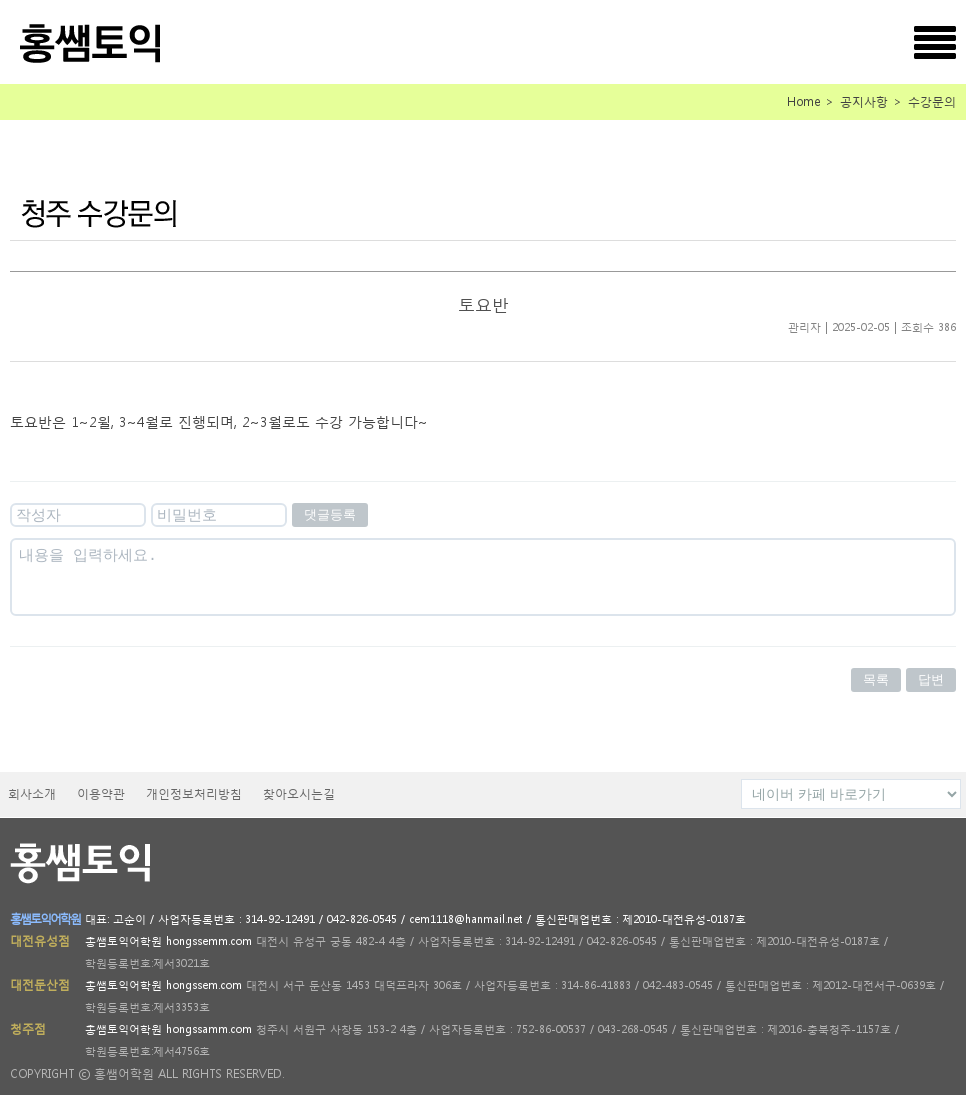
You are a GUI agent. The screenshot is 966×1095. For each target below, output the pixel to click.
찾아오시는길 (299, 793)
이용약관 (101, 793)
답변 (931, 679)
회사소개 (32, 793)
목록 (876, 679)
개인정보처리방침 (194, 793)
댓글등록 (330, 514)
